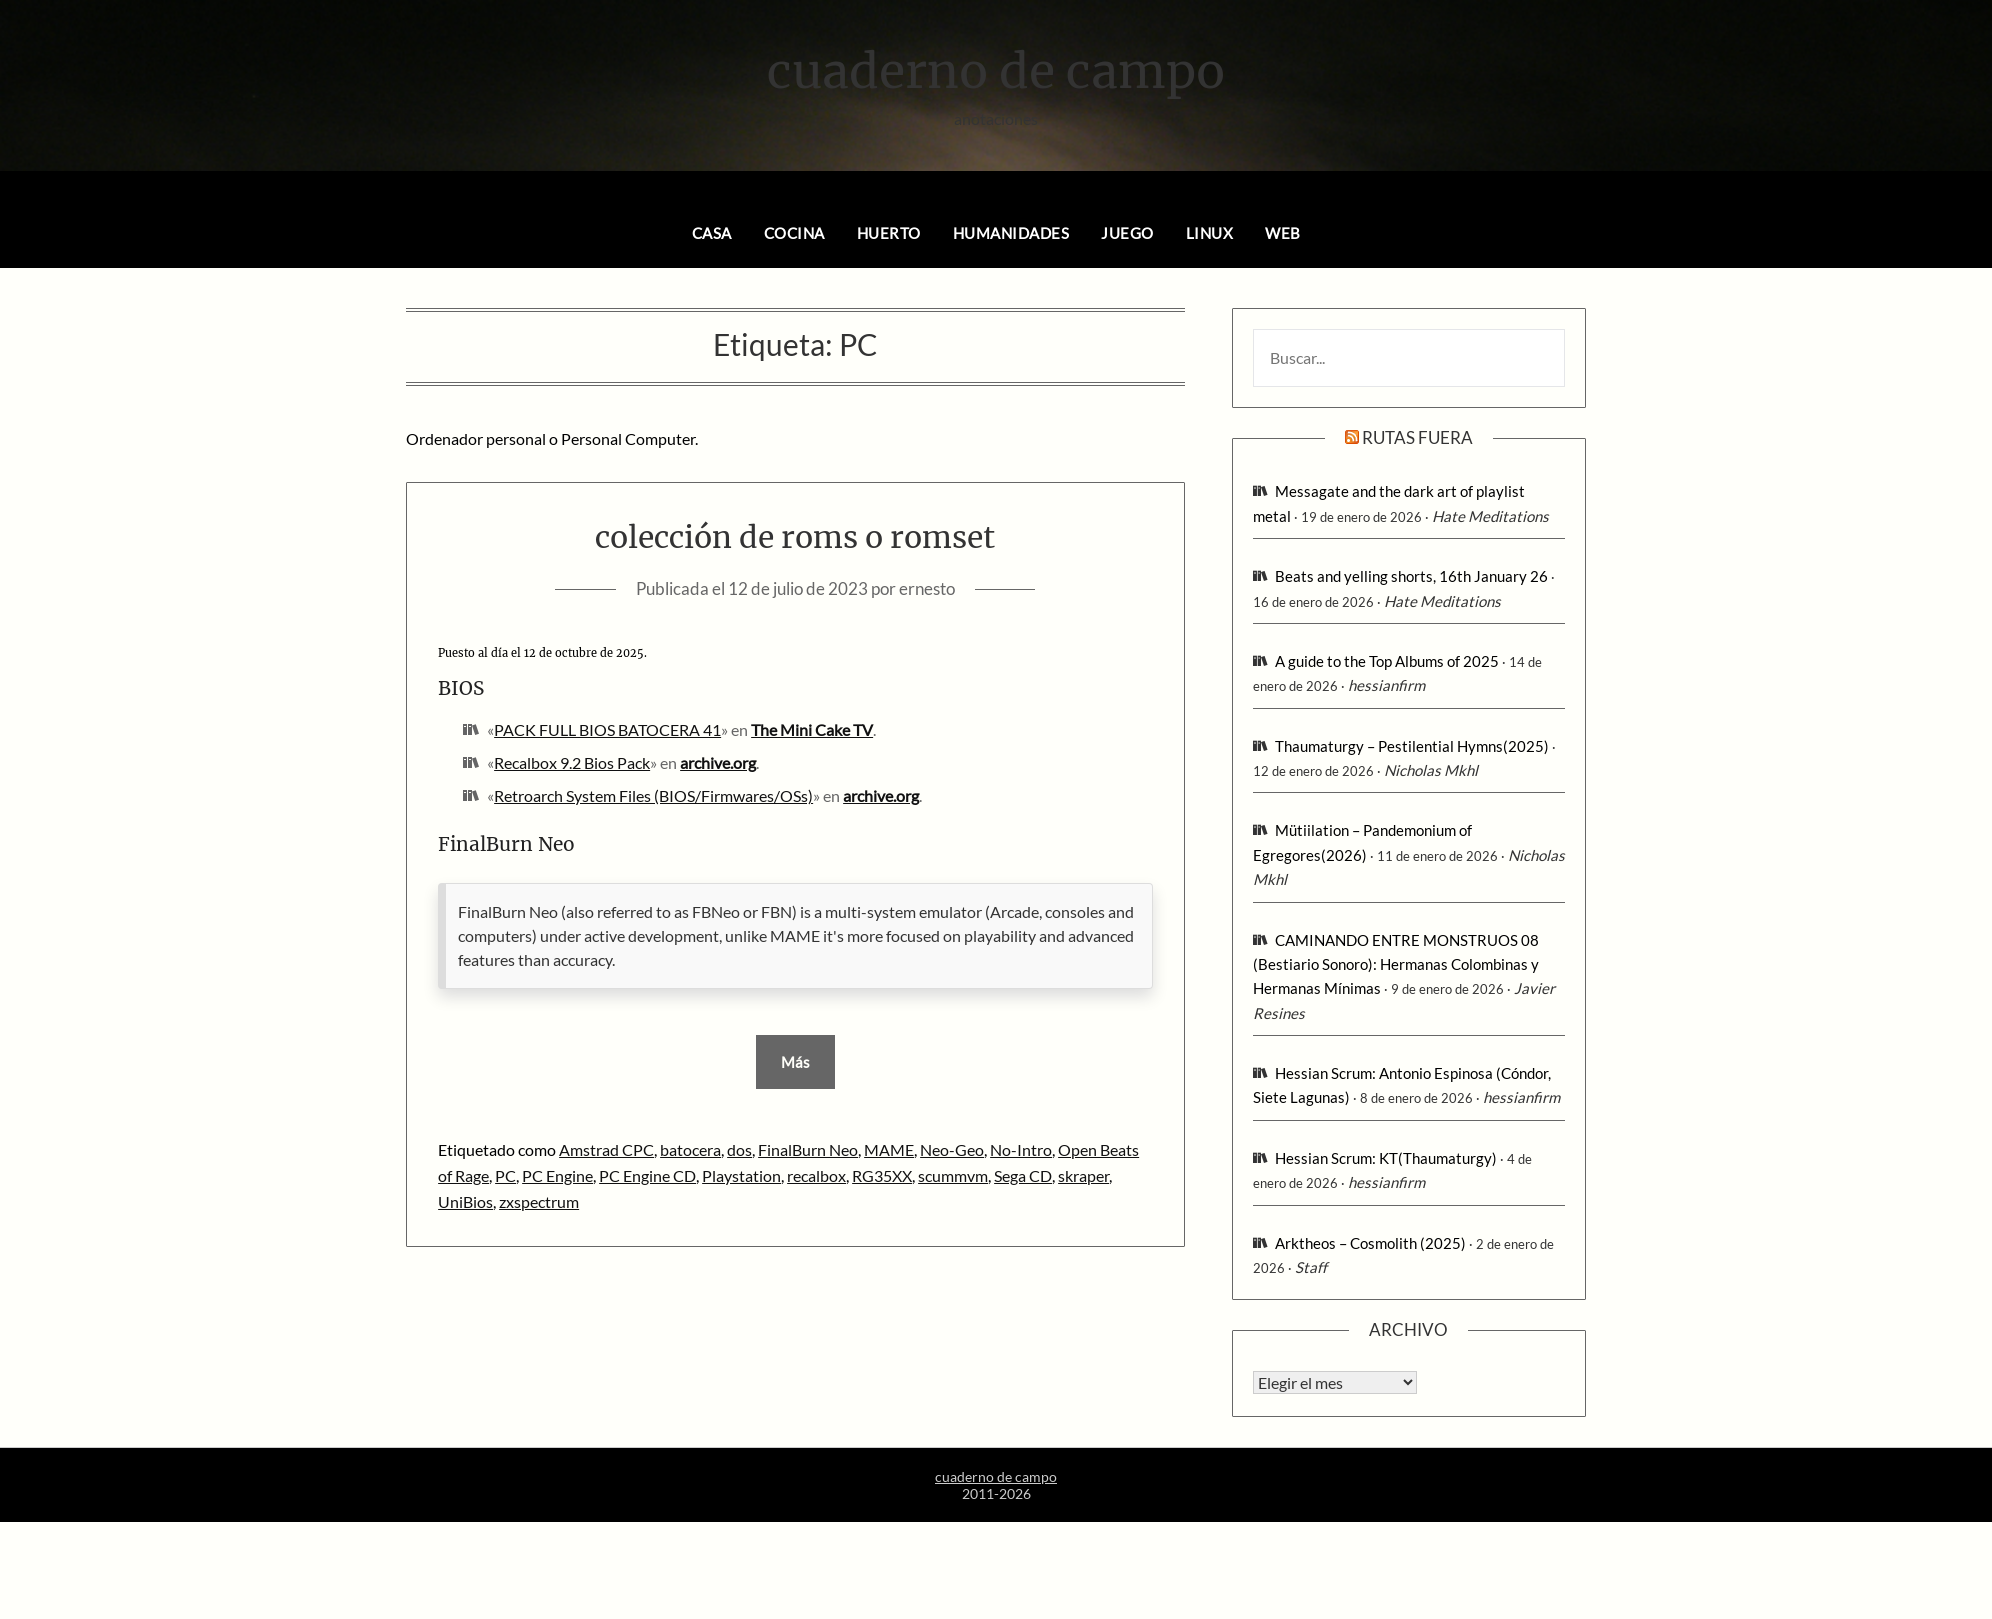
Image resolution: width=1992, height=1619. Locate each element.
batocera (690, 1149)
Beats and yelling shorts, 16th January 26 (1411, 576)
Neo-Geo (952, 1149)
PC (505, 1175)
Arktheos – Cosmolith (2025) (1370, 1243)
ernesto (927, 588)
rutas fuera (1417, 437)
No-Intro (1021, 1149)
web (1283, 233)
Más (795, 1062)
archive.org (718, 762)
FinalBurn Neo (808, 1149)
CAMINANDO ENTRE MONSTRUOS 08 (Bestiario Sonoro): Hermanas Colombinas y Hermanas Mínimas (1396, 964)
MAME (889, 1149)
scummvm (953, 1175)
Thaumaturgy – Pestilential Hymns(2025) (1412, 746)
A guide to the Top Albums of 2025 (1387, 661)
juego (1127, 233)
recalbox (816, 1175)
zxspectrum (539, 1201)
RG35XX (882, 1175)
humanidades (1011, 233)
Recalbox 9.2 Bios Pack (572, 762)
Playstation (741, 1175)
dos (739, 1149)
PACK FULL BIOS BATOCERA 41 (607, 729)
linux (1210, 233)
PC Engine (557, 1175)
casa (712, 233)
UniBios (465, 1201)
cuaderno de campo (996, 71)
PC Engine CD (647, 1175)
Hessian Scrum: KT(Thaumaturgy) (1386, 1158)
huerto (889, 233)
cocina (794, 233)
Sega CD (1023, 1175)
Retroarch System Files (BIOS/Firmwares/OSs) (653, 795)
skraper (1083, 1175)
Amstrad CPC (606, 1149)
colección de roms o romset (795, 537)
